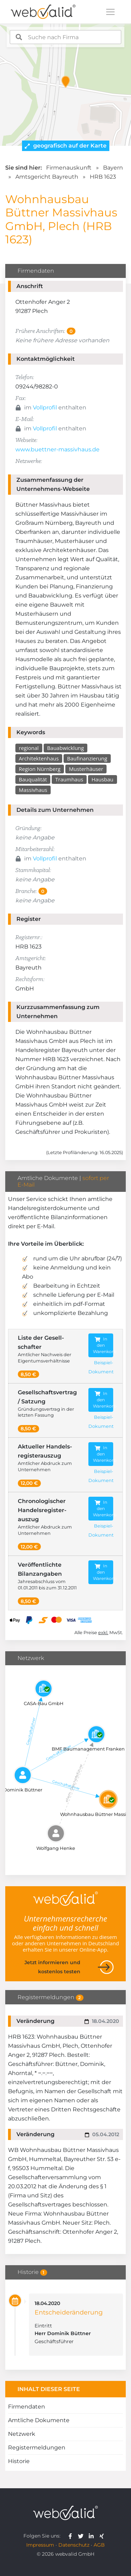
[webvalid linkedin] (92, 2536)
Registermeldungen (36, 2447)
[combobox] (66, 37)
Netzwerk (21, 2434)
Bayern (113, 167)
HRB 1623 (103, 176)
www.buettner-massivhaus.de (57, 449)
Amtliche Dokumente (39, 2420)
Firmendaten (26, 2406)
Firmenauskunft (69, 167)
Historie (19, 2461)
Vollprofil (45, 407)
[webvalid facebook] (71, 2536)
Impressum (40, 2545)
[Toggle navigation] (110, 12)
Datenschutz (73, 2545)
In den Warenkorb (103, 1345)
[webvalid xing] (102, 2536)
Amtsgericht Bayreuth (46, 176)
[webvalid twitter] (82, 2536)
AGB (99, 2545)
